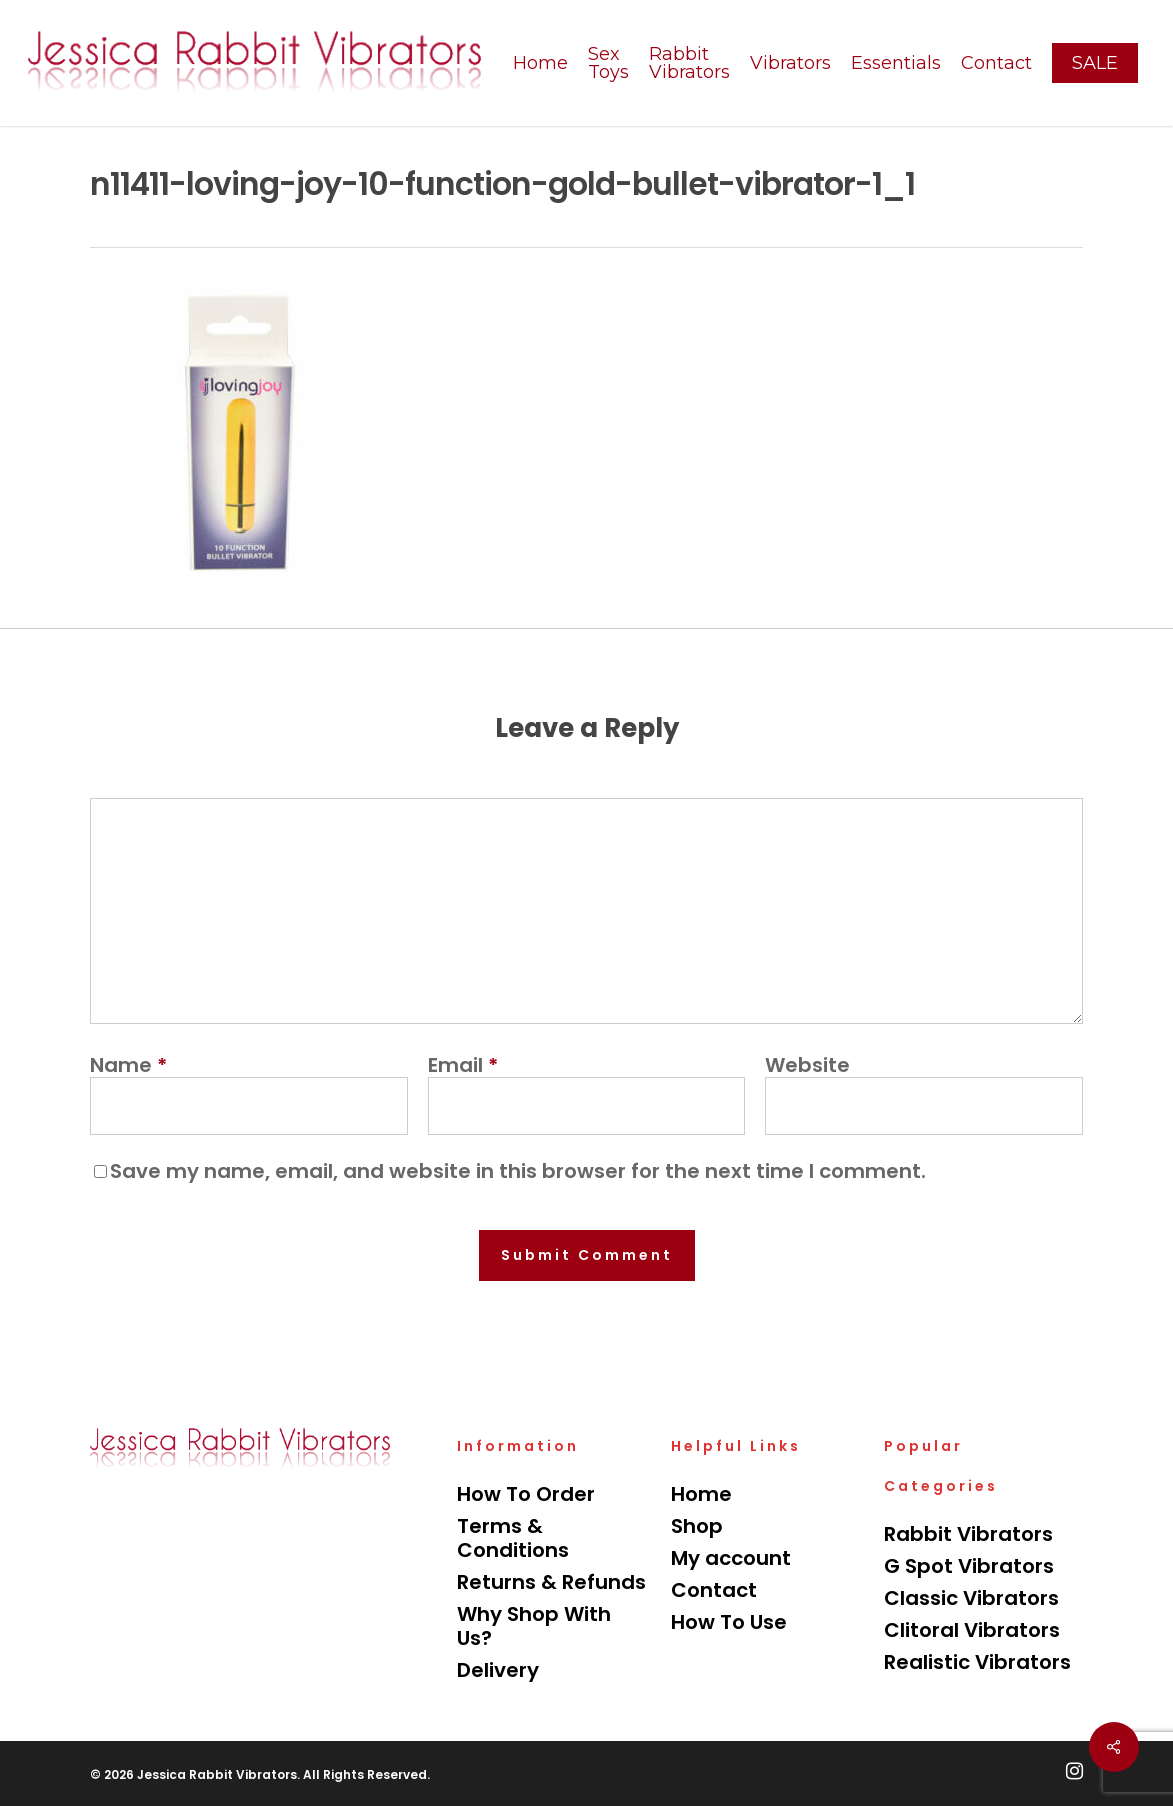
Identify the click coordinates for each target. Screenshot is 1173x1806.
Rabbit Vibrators (968, 1534)
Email (463, 1065)
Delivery (498, 1670)
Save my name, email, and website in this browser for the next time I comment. (518, 1171)
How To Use (729, 1622)
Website (807, 1065)
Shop (697, 1526)
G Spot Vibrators (969, 1566)
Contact (714, 1590)
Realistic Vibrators (977, 1662)
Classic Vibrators (971, 1598)
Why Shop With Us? (534, 1626)
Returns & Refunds (551, 1582)
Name (128, 1065)
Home (701, 1494)
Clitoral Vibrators (972, 1630)
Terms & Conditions (513, 1538)
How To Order (526, 1494)
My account (731, 1558)
